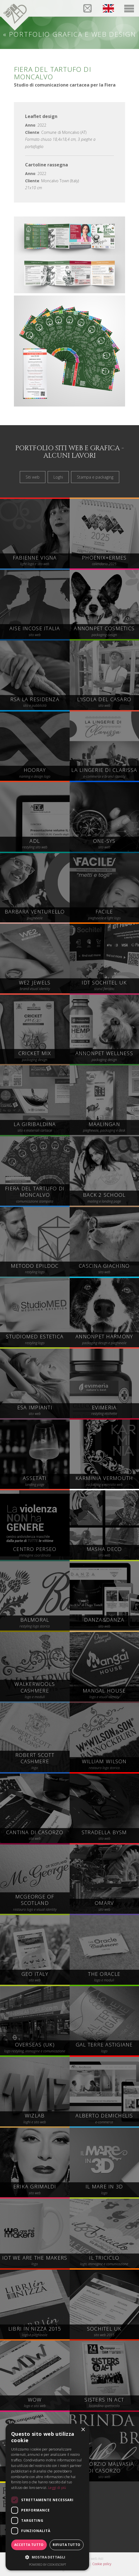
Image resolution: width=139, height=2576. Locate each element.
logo (34, 1761)
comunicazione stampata (34, 1195)
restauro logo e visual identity (35, 1903)
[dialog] (47, 2497)
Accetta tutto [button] (29, 2544)
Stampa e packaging (95, 477)
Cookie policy (101, 2564)
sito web (104, 2470)
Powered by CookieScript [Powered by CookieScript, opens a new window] (47, 2564)
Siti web (33, 477)
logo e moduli (34, 1690)
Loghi (58, 477)
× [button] (83, 2430)
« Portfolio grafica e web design (69, 34)
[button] (47, 2557)
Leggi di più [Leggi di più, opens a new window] (57, 2487)
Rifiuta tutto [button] (66, 2544)
